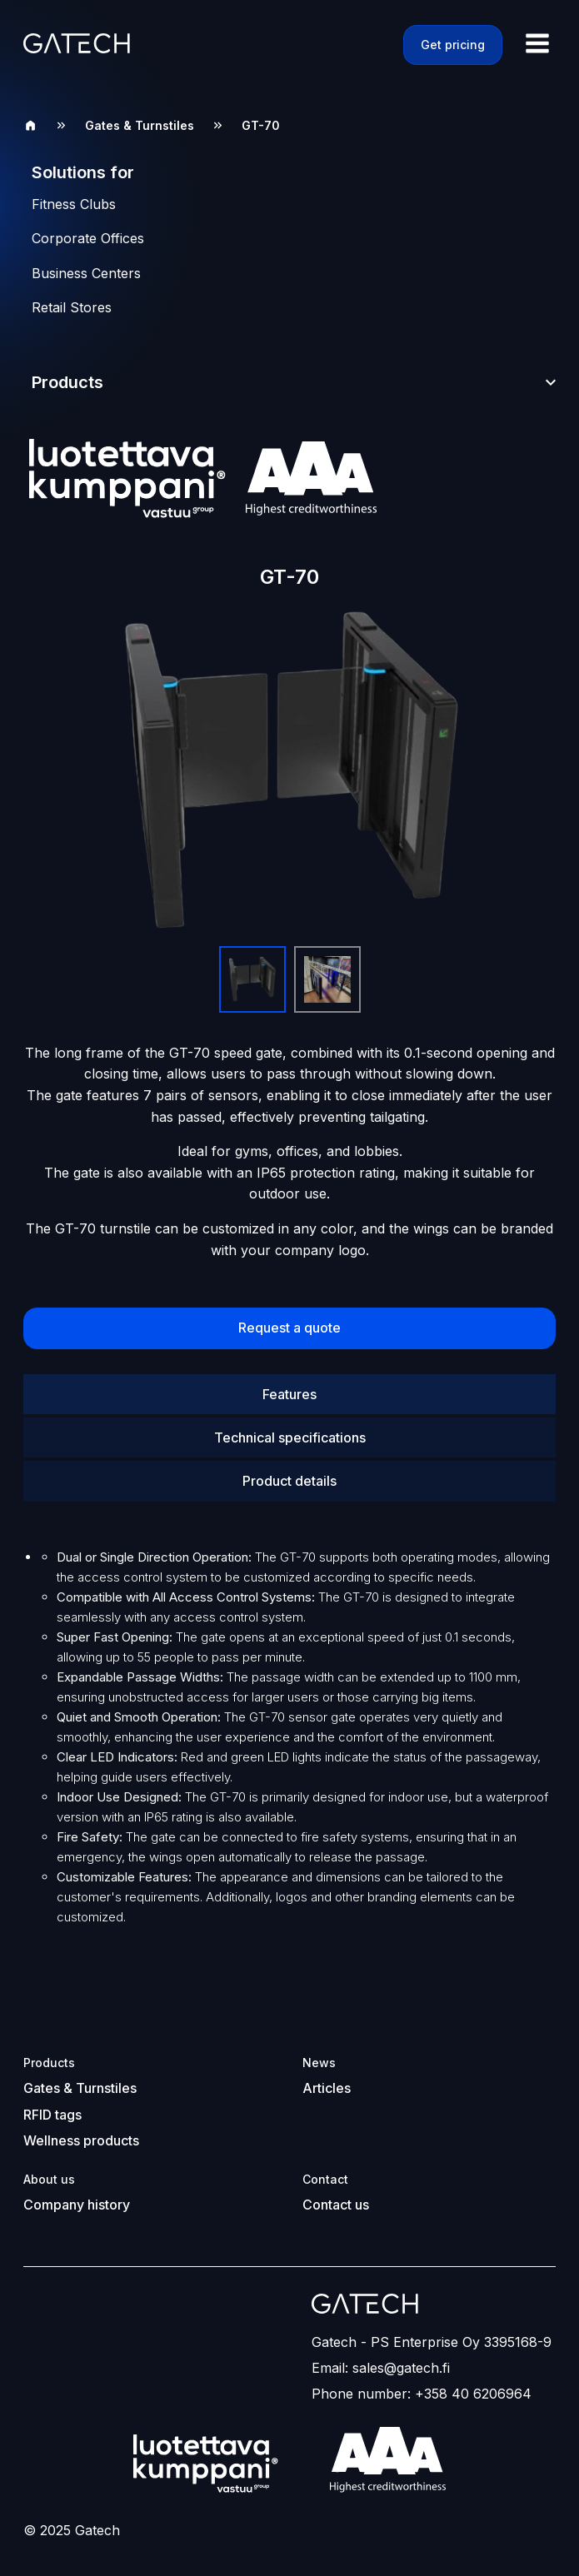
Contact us (335, 2203)
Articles (326, 2088)
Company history (76, 2203)
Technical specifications (290, 1437)
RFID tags (52, 2113)
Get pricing (453, 44)
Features (289, 1394)
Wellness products (81, 2139)
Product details (289, 1480)
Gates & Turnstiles (139, 125)
